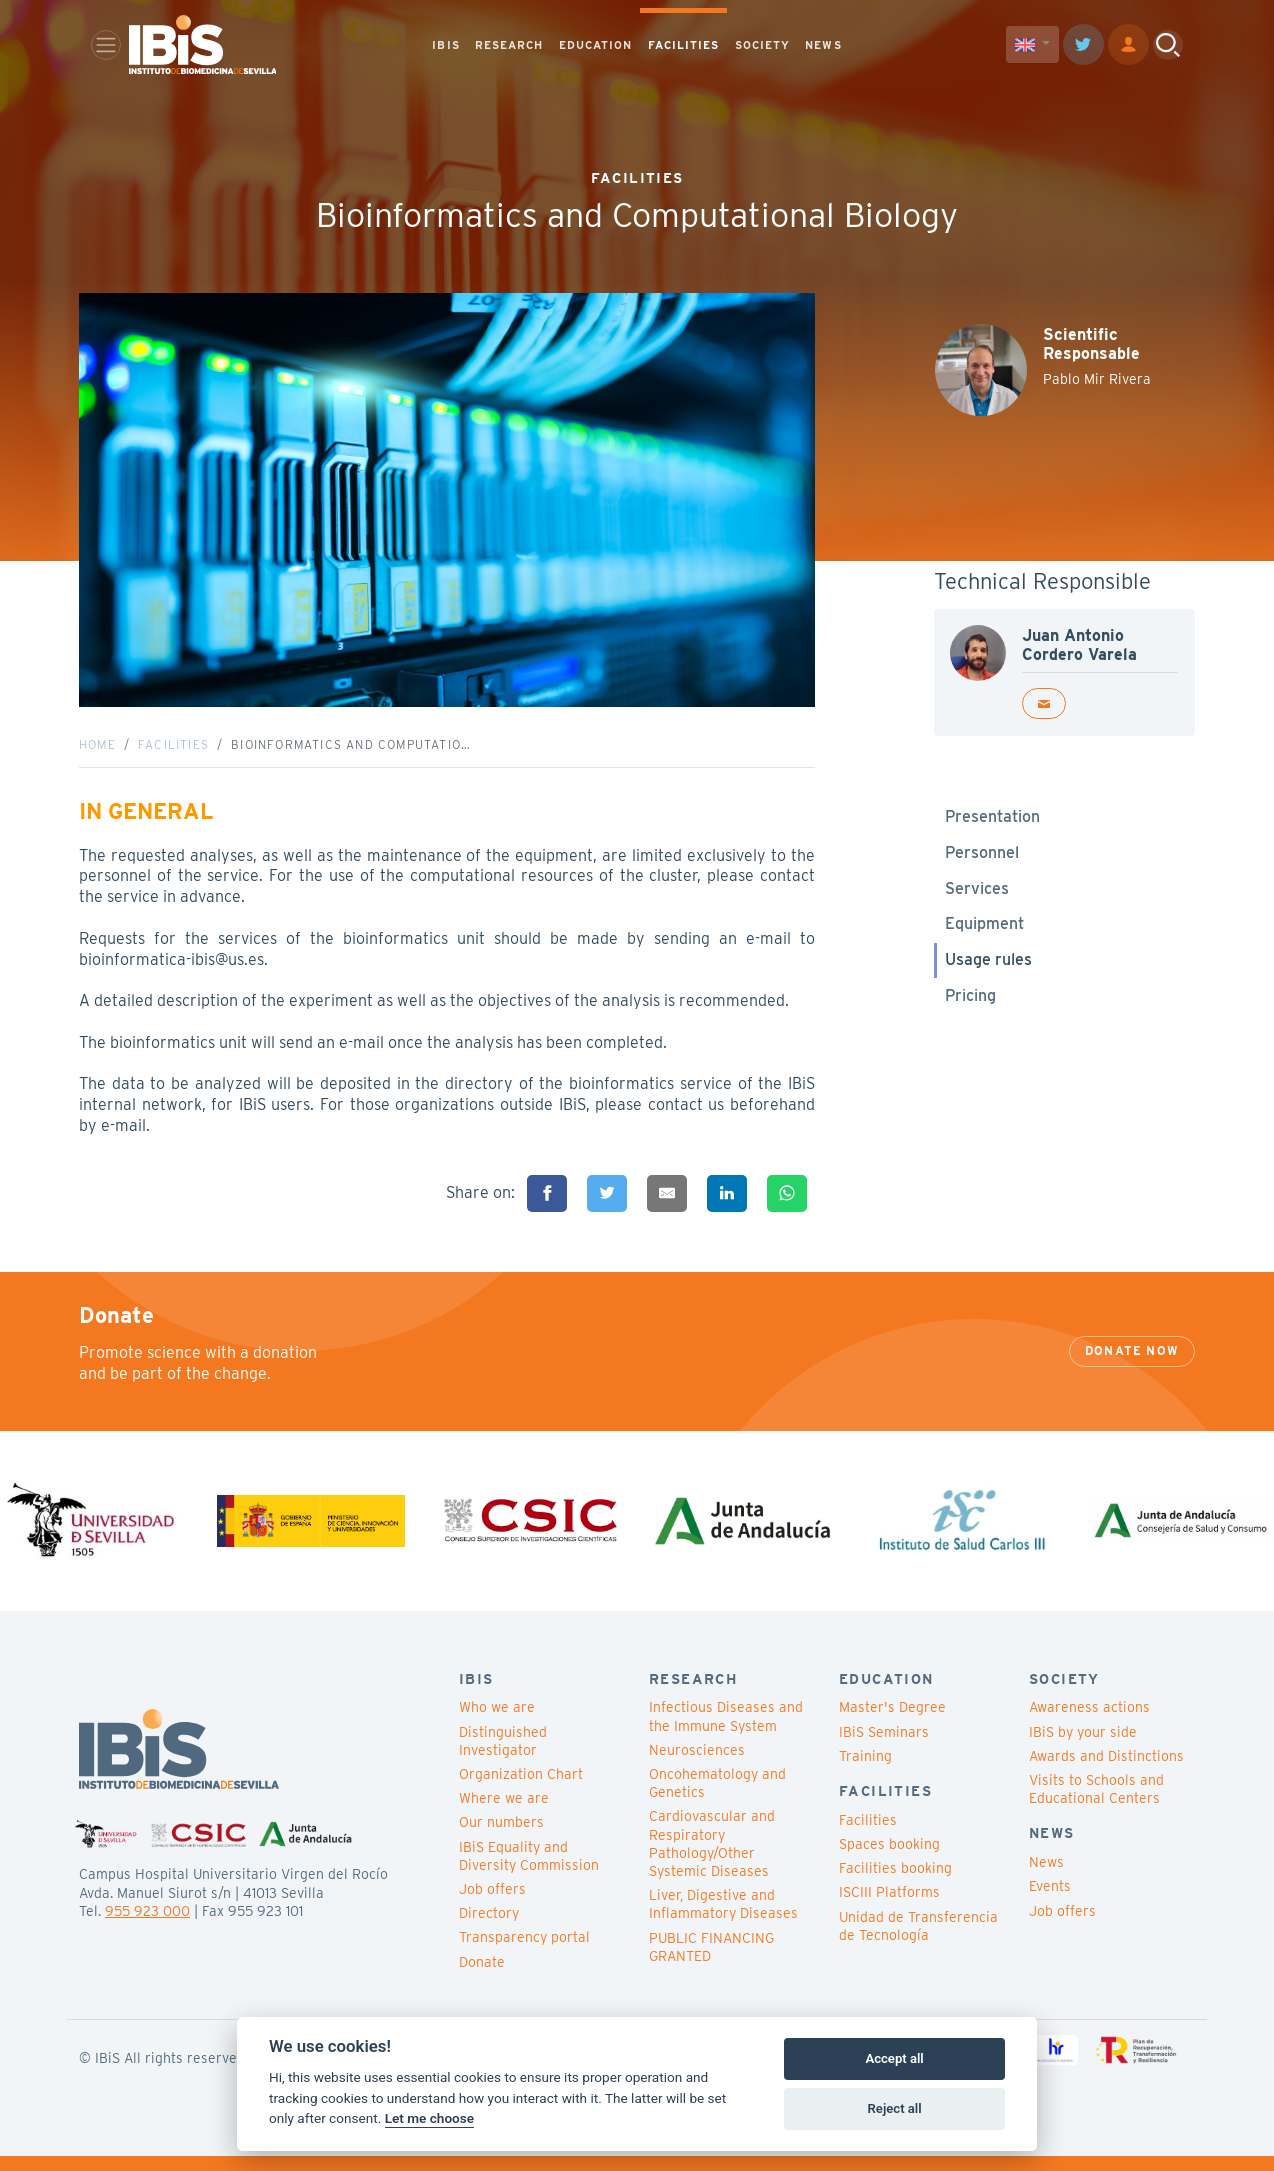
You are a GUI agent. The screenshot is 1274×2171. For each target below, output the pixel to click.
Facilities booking (895, 1884)
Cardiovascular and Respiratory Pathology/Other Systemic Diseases (712, 1859)
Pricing (970, 1003)
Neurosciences (697, 1765)
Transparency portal (524, 1953)
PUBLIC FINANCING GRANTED (711, 1962)
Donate (482, 1977)
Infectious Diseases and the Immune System (726, 1732)
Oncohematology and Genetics (717, 1799)
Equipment (984, 931)
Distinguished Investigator (503, 1756)
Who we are (497, 1723)
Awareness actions (1089, 1723)
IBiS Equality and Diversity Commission (529, 1871)
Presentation (992, 824)
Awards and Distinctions (1106, 1771)
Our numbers (501, 1838)
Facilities (173, 752)
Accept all (894, 2058)
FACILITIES (684, 46)
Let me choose (429, 2118)
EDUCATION (596, 46)
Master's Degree (892, 1723)
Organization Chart (521, 1790)
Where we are (504, 1814)
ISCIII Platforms (889, 1908)
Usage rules (988, 967)
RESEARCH (509, 46)
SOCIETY (763, 46)
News (1046, 1878)
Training (865, 1771)
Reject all (895, 2108)
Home (97, 752)
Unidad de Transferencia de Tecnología (918, 1941)
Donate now (1132, 1366)
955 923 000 (147, 1926)
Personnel (982, 860)
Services (977, 895)
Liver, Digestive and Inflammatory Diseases (723, 1920)
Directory (489, 1929)
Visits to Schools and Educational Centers (1096, 1805)
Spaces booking (889, 1860)
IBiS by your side (1083, 1747)
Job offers (492, 1905)
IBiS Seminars (884, 1747)
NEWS (823, 46)
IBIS (445, 46)
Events (1050, 1902)
